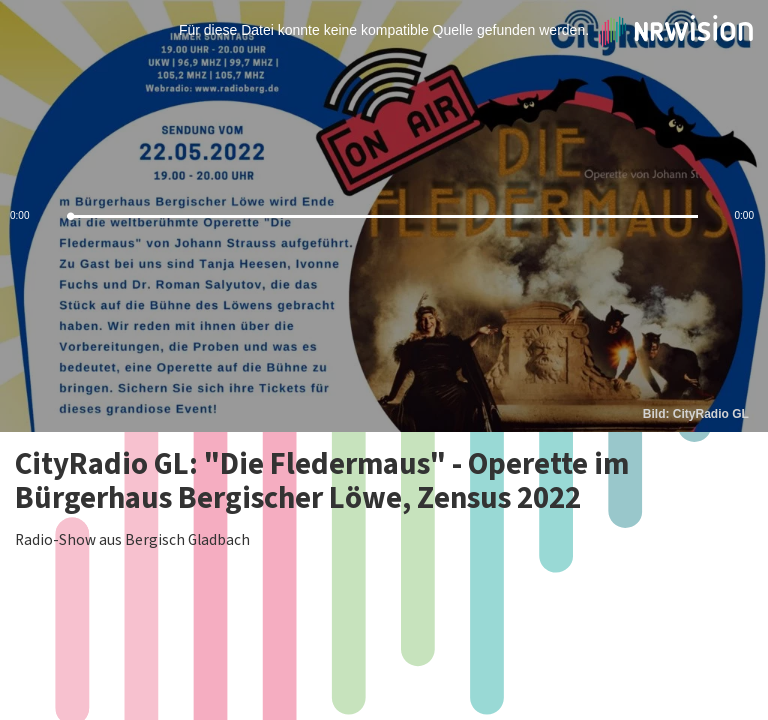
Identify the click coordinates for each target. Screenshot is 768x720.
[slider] (384, 216)
